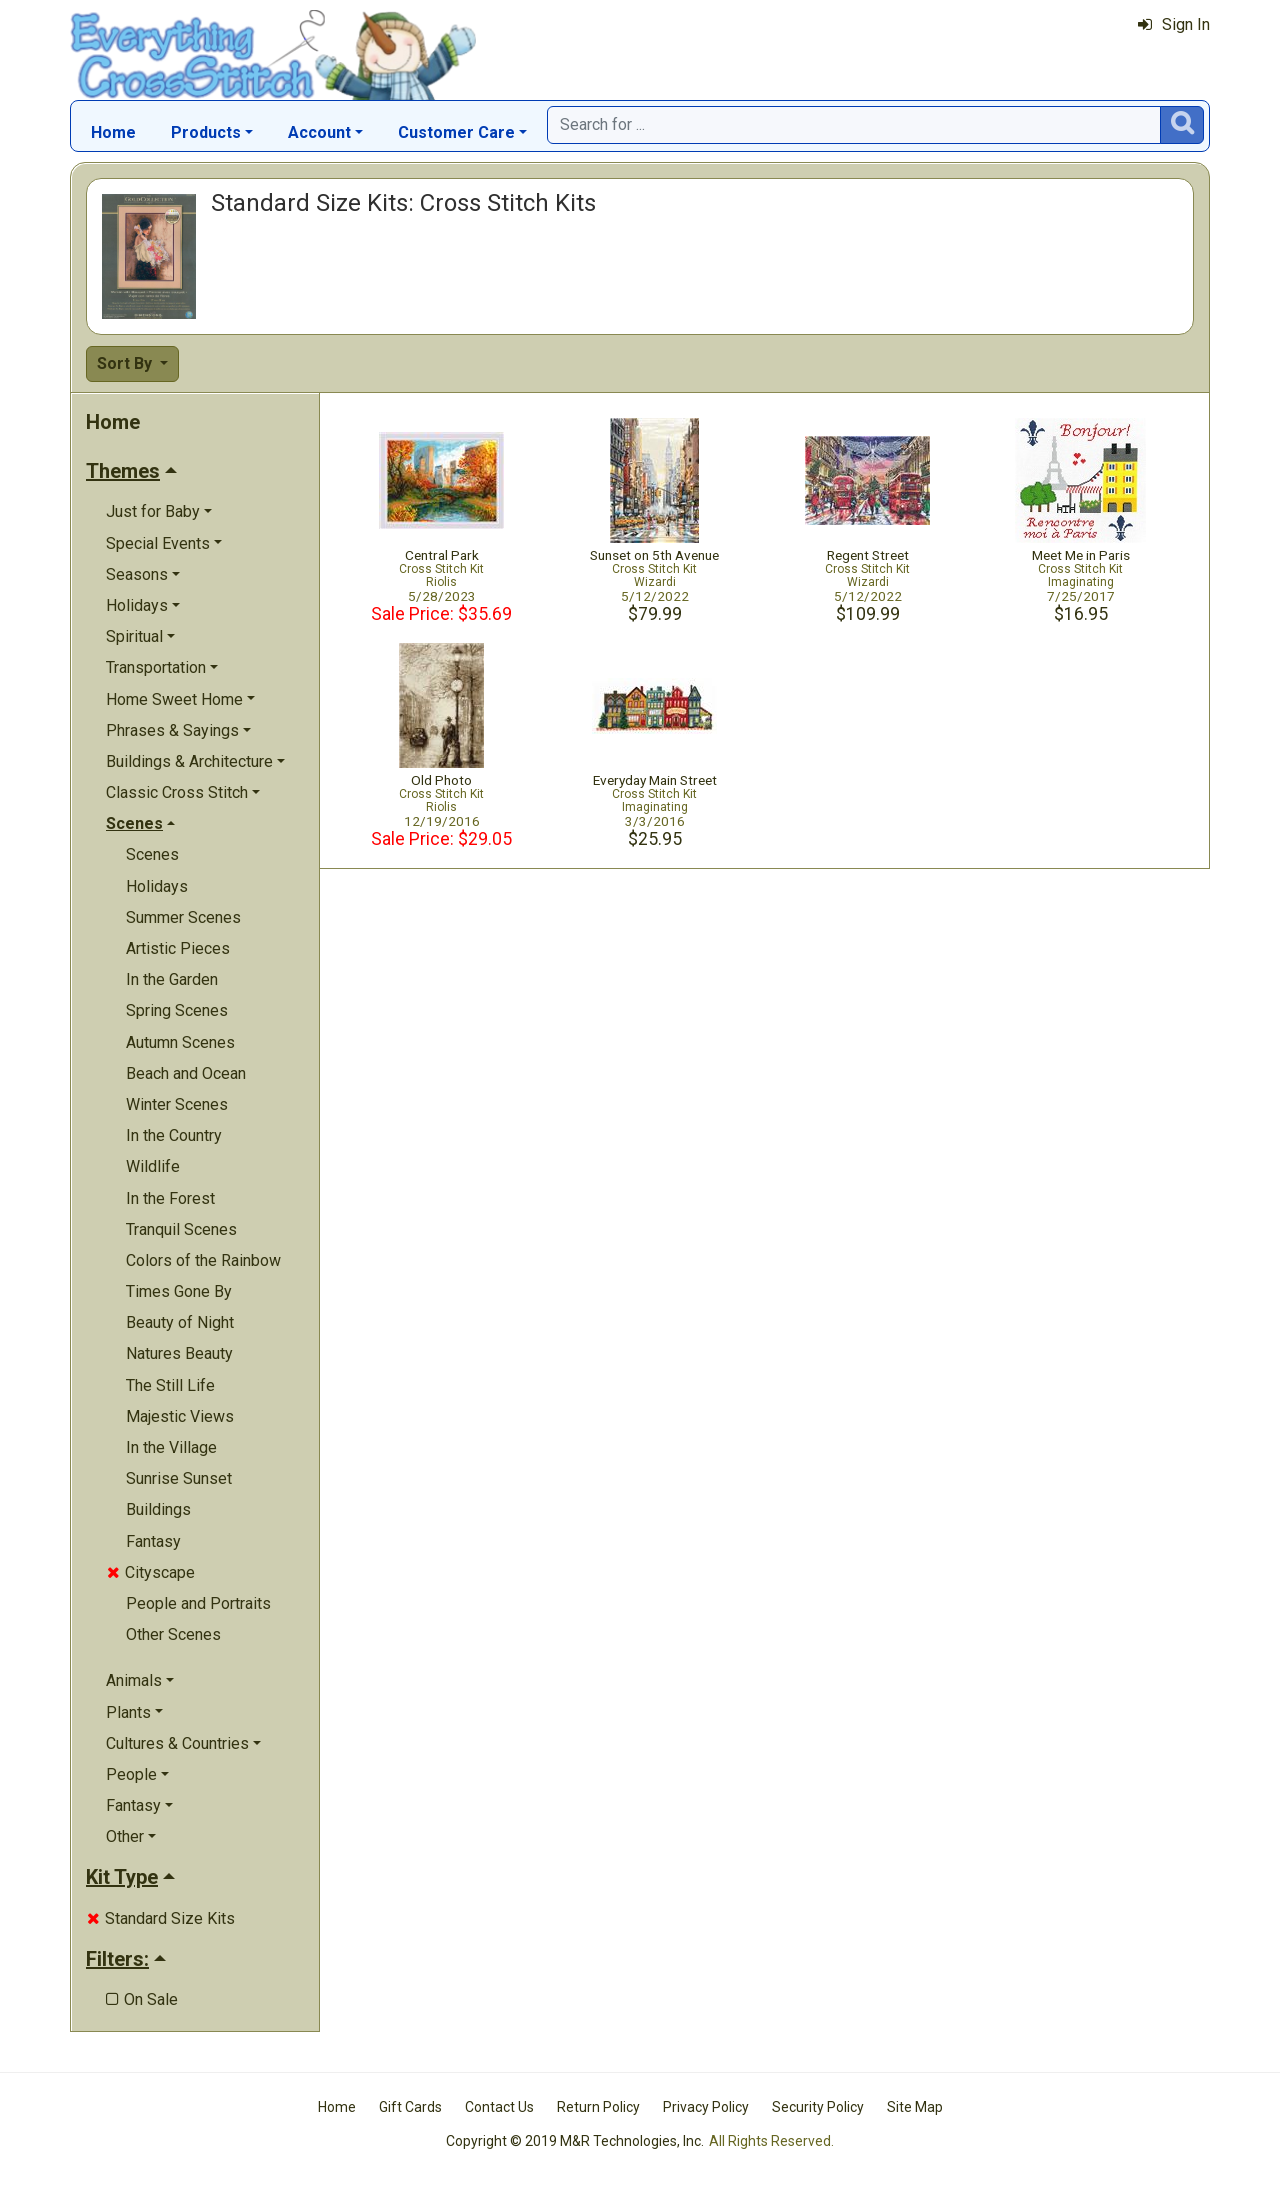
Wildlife (153, 1166)
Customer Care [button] (456, 132)
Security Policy (818, 2107)
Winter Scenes (177, 1104)
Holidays (157, 886)
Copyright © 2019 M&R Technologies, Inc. (575, 2141)
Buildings (158, 1509)
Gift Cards (410, 2107)
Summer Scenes (183, 917)
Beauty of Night (180, 1322)
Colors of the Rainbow (203, 1260)
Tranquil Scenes (181, 1229)
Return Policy (598, 2107)
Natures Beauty (179, 1353)
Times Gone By (179, 1291)
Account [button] (319, 132)
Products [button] (206, 132)
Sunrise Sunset (179, 1478)
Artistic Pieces (178, 948)
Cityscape (151, 1572)
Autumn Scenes (180, 1042)
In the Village (171, 1447)
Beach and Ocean (186, 1073)
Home (113, 132)
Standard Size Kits (161, 1918)
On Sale (142, 1999)
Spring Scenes (177, 1010)
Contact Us (499, 2107)
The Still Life (170, 1385)
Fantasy (153, 1541)
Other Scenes (173, 1634)
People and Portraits (198, 1603)
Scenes (152, 854)
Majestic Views (180, 1416)
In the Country (174, 1135)
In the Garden (172, 979)
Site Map (915, 2107)
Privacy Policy (706, 2107)
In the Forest (170, 1198)
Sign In (1174, 24)
